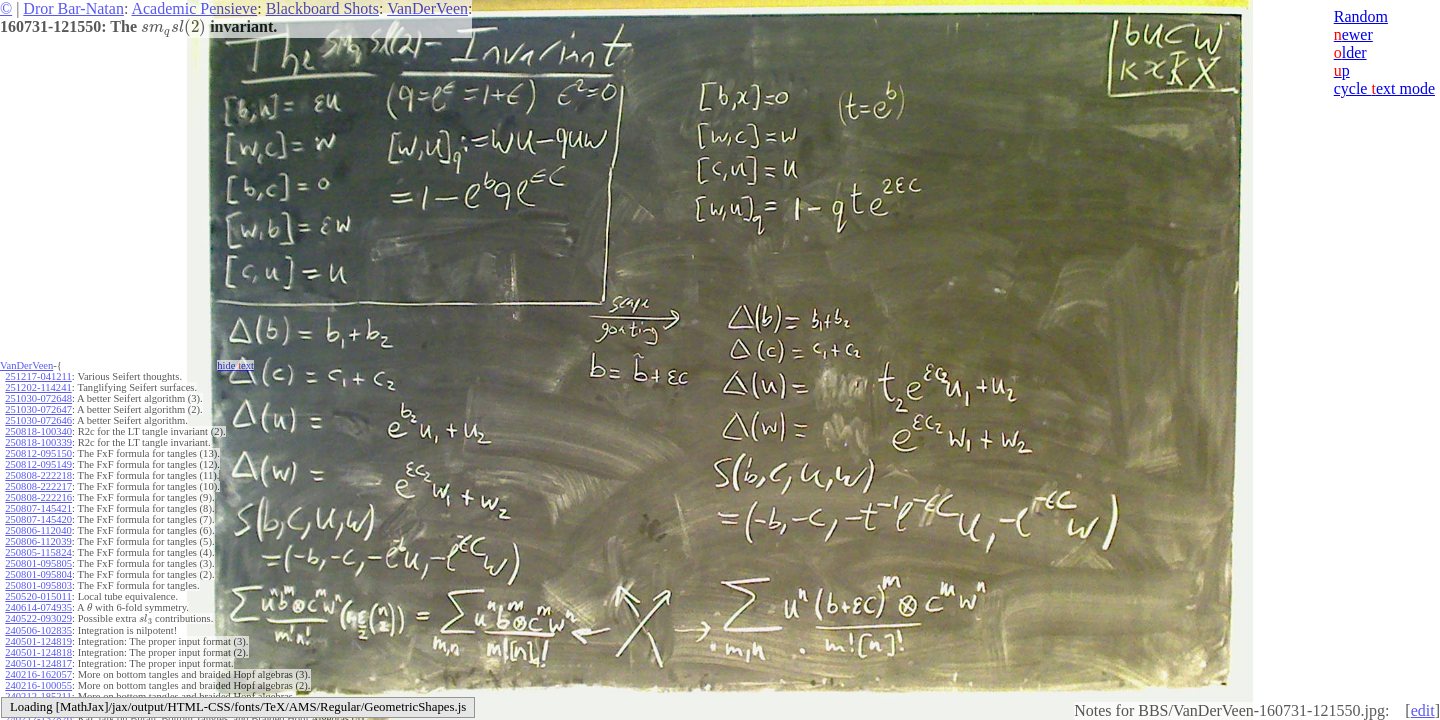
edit (1423, 710)
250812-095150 (38, 453)
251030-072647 (38, 409)
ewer (1353, 34)
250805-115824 (38, 552)
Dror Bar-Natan (73, 8)
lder (1350, 52)
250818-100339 (38, 442)
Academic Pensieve (194, 8)
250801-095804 (38, 574)
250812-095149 (38, 464)
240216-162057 (38, 674)
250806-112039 (38, 541)
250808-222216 (38, 497)
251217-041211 (38, 376)
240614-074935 (38, 607)
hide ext (235, 365)
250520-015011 (38, 596)
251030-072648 (38, 398)
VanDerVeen (427, 8)
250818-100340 (38, 431)
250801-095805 (38, 563)
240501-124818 (38, 652)
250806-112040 (38, 530)
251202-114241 (38, 387)
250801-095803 (38, 585)
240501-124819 (38, 641)
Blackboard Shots (322, 8)
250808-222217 (38, 486)
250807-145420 (38, 519)
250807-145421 (38, 508)
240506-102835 (38, 630)
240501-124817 (38, 663)
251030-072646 (38, 420)
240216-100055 (38, 685)
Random (1361, 16)
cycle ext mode (1384, 88)
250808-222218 (38, 475)
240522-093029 (38, 618)
